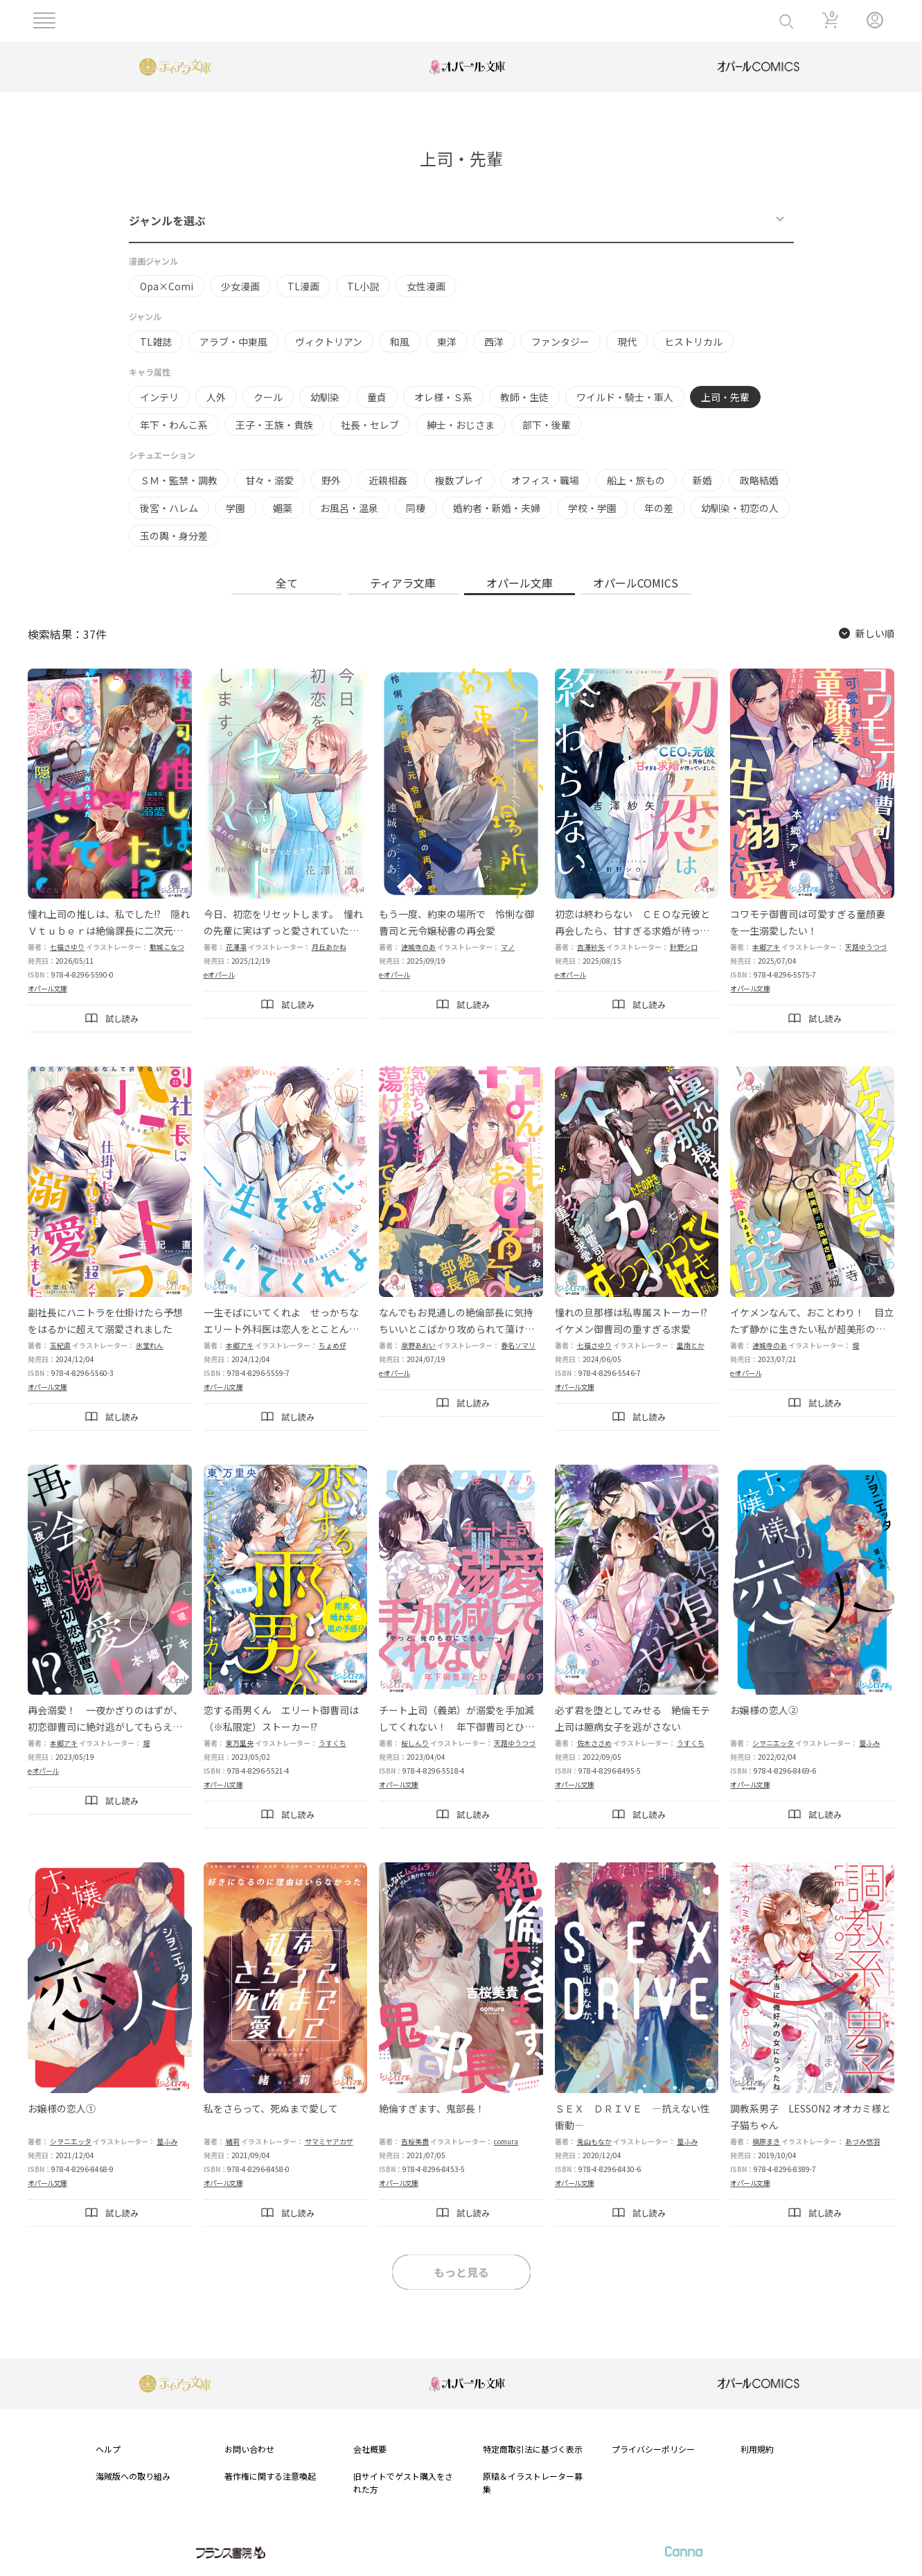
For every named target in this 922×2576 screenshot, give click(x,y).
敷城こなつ (167, 947)
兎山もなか (594, 2141)
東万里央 (240, 1743)
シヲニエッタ (773, 1743)
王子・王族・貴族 (274, 425)
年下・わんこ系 (174, 425)
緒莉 (233, 2141)
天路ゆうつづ (866, 947)
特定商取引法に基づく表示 (533, 2449)
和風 (399, 342)
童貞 (377, 397)
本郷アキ (766, 947)
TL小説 (363, 286)
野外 (331, 480)
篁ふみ (869, 1743)
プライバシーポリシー (653, 2449)
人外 (216, 397)
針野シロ (684, 947)
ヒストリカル (693, 342)
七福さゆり (67, 947)
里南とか (690, 1345)
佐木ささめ (594, 1743)
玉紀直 (60, 1345)
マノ (508, 947)
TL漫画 (303, 286)
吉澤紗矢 (591, 947)
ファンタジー (560, 342)
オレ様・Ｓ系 (443, 397)
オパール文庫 (47, 988)
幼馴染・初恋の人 (740, 508)
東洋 (446, 342)
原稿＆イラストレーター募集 (533, 2482)
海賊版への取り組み (133, 2476)
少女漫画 (240, 286)
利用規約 (757, 2449)
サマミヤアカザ (329, 2141)
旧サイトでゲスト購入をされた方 (403, 2482)
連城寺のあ (418, 947)
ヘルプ (108, 2449)
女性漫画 (426, 286)
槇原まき (766, 2141)
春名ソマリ (518, 1345)
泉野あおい (418, 1345)
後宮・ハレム (169, 508)
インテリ (159, 397)
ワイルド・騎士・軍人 (624, 397)
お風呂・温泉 (349, 508)
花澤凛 (236, 947)
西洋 (494, 342)
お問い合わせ (249, 2449)
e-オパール (219, 974)
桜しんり (415, 1743)
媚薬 (282, 508)
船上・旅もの (636, 480)
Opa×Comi (166, 286)
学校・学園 (592, 508)
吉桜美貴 (415, 2141)
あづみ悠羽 (862, 2141)
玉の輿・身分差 (174, 535)
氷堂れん (149, 1345)
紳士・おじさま (461, 425)
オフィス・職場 (545, 480)
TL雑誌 (156, 342)
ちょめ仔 (332, 1345)
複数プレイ (459, 480)
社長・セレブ (370, 425)
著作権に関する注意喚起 (270, 2476)
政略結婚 (759, 480)
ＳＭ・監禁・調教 (179, 480)
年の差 (658, 508)
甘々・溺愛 (269, 480)
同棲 (415, 508)
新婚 (702, 480)
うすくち (332, 1743)
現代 (627, 342)
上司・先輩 (725, 397)
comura (506, 2141)
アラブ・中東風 (233, 342)
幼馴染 (324, 397)
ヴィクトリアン (328, 342)
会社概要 (370, 2449)
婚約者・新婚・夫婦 (496, 508)
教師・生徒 (524, 397)
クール (268, 397)
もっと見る (461, 2272)
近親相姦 (388, 480)
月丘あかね (329, 947)
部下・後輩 (546, 425)
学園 (235, 508)
